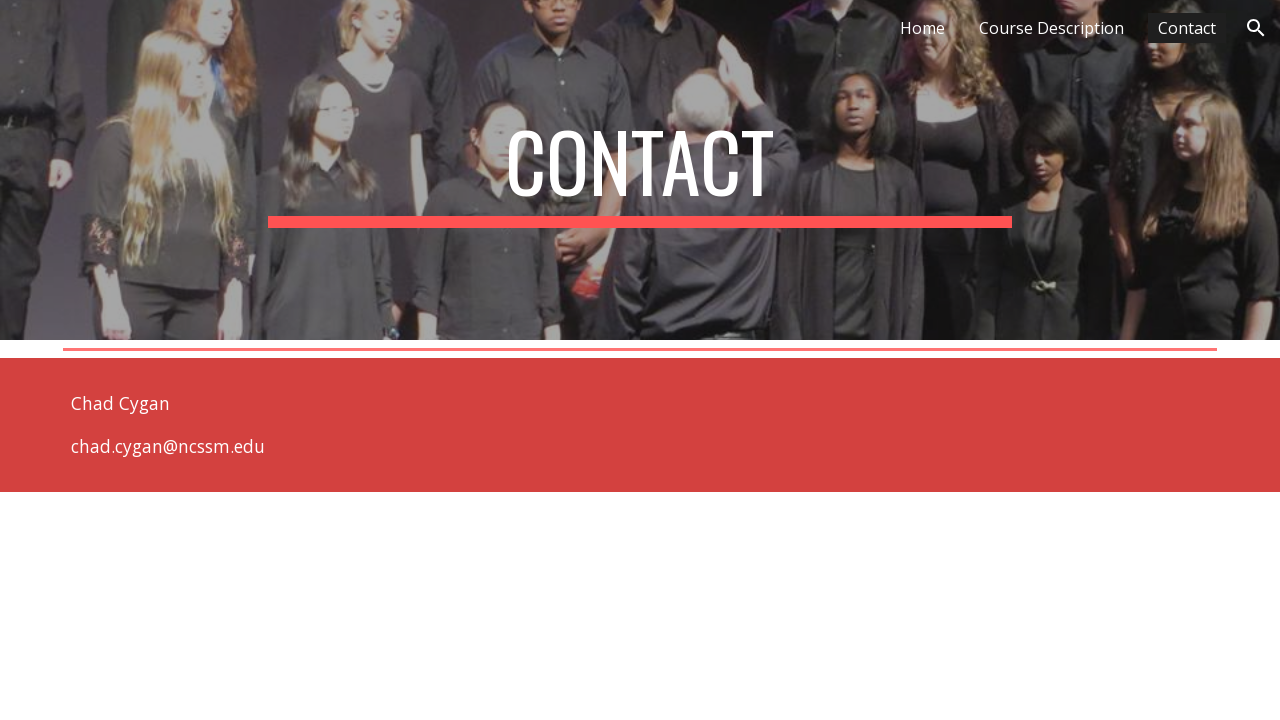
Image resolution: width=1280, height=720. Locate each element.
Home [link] (922, 28)
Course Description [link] (1051, 28)
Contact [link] (1187, 28)
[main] (640, 170)
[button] (1256, 28)
